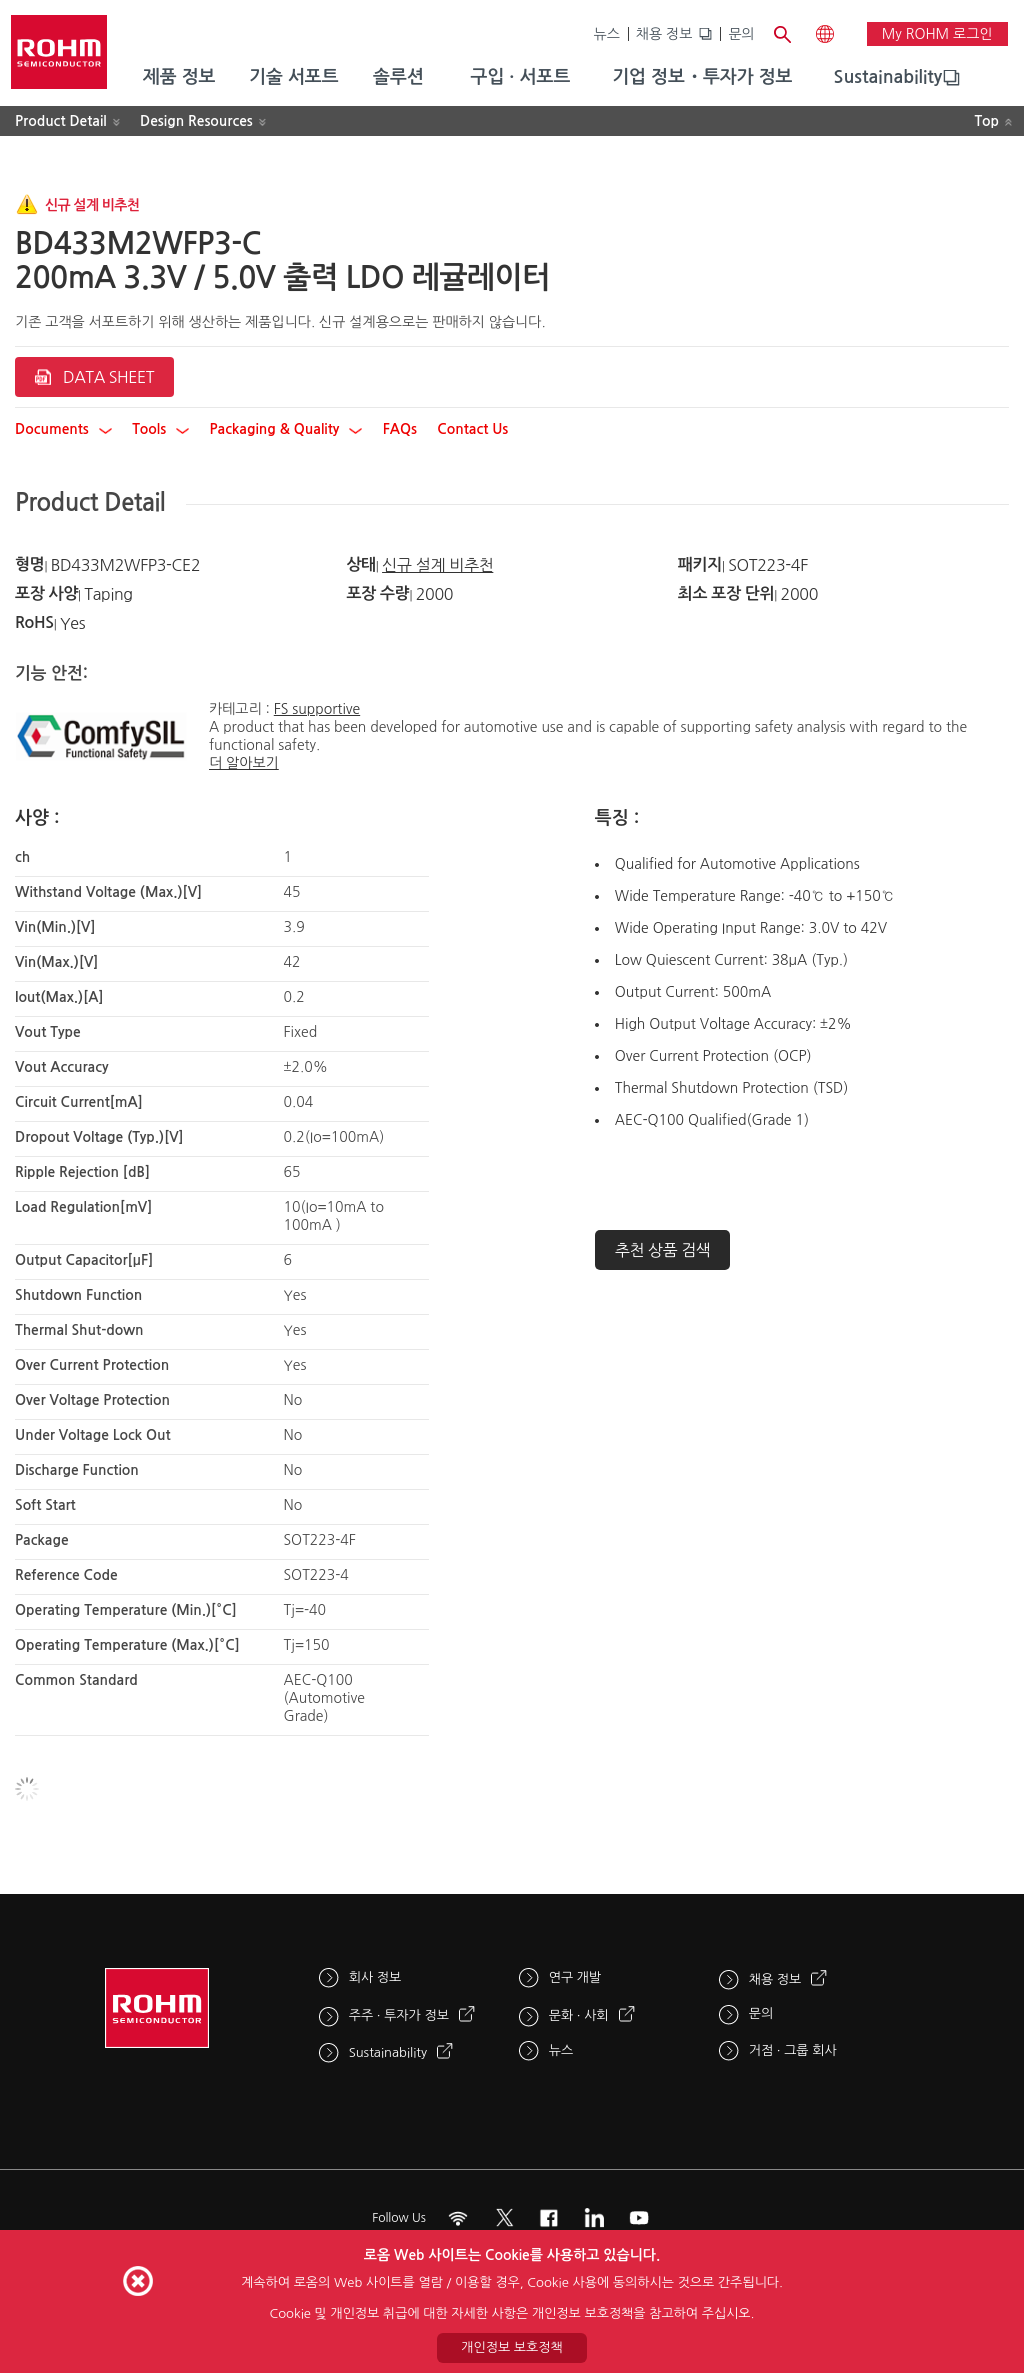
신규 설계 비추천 (437, 565)
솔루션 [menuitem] (398, 77)
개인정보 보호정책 (511, 2347)
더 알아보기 (244, 763)
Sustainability (888, 77)
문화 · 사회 (579, 2015)
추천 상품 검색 (663, 1250)
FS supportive (317, 709)
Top (986, 121)
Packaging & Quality (286, 429)
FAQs (400, 429)
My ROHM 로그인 (937, 34)
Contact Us (472, 429)
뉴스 (607, 34)
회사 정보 (375, 1977)
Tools (160, 429)
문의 (741, 34)
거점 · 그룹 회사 (793, 2050)
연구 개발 (575, 1977)
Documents (63, 429)
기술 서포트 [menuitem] (294, 77)
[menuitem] (888, 78)
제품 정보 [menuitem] (179, 77)
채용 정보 (664, 34)
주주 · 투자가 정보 (399, 2015)
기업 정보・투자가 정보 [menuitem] (702, 77)
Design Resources (196, 121)
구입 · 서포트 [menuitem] (520, 77)
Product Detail (61, 121)
